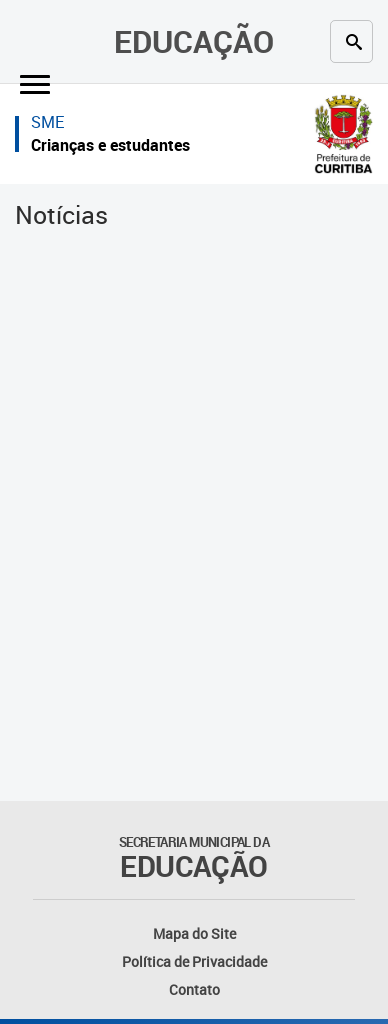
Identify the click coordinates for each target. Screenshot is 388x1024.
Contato (194, 989)
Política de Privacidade (194, 961)
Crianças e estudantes (110, 145)
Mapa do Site (194, 933)
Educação (194, 41)
